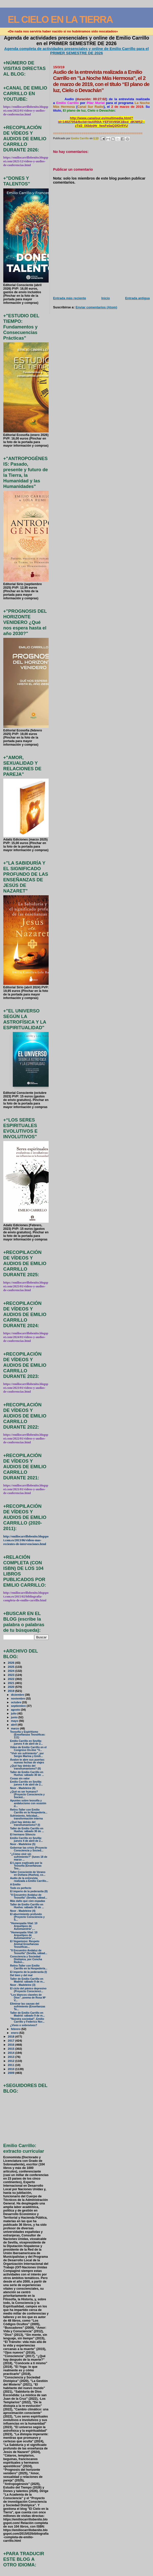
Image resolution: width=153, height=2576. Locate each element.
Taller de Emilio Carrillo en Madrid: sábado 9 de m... (27, 1980)
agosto (16, 1709)
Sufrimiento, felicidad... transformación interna (26, 1817)
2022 (11, 1678)
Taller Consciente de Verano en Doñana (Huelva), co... (28, 1873)
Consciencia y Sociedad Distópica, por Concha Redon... (26, 1959)
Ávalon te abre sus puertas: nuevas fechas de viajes (27, 1761)
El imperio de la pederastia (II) (29, 1891)
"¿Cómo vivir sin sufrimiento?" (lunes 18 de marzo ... (28, 1857)
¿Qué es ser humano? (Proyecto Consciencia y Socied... (27, 1794)
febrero (16, 2028)
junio (14, 1717)
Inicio (105, 298)
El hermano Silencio (22, 1834)
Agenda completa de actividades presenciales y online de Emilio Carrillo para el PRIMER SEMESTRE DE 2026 (76, 50)
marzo (15, 1728)
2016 (11, 2044)
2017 (11, 2040)
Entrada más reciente (69, 298)
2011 (11, 2064)
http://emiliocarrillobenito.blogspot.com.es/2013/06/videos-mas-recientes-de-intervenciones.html (26, 1540)
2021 (11, 1683)
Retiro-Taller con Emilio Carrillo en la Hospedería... (28, 1811)
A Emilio (15, 1884)
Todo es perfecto (20, 1888)
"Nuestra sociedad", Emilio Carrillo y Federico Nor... (27, 2020)
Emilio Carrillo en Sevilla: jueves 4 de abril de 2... (26, 1742)
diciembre (18, 1694)
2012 (11, 2060)
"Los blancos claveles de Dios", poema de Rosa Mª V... (28, 1997)
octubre (16, 1702)
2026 (11, 1662)
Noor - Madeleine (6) (22, 1788)
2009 (11, 2072)
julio (14, 1713)
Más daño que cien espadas (27, 1901)
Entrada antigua (137, 298)
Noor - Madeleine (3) (22, 1985)
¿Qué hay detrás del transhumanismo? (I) (25, 1823)
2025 (11, 1666)
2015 (11, 2048)
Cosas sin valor (20, 1778)
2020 (11, 1686)
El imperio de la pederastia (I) (28, 1972)
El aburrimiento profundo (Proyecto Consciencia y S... (27, 1917)
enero (15, 2032)
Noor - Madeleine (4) (22, 1910)
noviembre (18, 1698)
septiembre (19, 1705)
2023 (11, 1674)
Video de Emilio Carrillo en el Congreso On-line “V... (28, 1748)
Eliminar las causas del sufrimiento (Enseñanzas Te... (27, 2006)
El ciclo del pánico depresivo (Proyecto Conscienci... (28, 1990)
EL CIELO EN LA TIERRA (60, 19)
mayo (15, 1720)
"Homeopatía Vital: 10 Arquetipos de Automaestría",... (23, 1926)
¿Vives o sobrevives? (23, 2025)
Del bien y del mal (21, 1975)
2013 (11, 2056)
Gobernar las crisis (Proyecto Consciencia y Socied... (28, 1849)
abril (14, 1724)
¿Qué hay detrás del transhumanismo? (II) (25, 1767)
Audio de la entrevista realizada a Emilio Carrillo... (29, 1879)
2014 (11, 2052)
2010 (11, 2069)
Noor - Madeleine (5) (22, 1844)
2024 (11, 1670)
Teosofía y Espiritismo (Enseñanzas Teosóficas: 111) (27, 1734)
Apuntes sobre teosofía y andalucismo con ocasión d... (28, 1803)
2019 (11, 1690)
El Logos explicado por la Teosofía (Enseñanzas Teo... (26, 1866)
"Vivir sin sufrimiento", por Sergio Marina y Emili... (27, 1755)
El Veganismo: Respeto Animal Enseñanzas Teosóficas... (25, 1944)
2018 (11, 2036)
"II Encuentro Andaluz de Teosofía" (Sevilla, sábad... (28, 1896)
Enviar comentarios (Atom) (96, 307)
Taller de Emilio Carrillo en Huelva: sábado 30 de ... (27, 1773)
